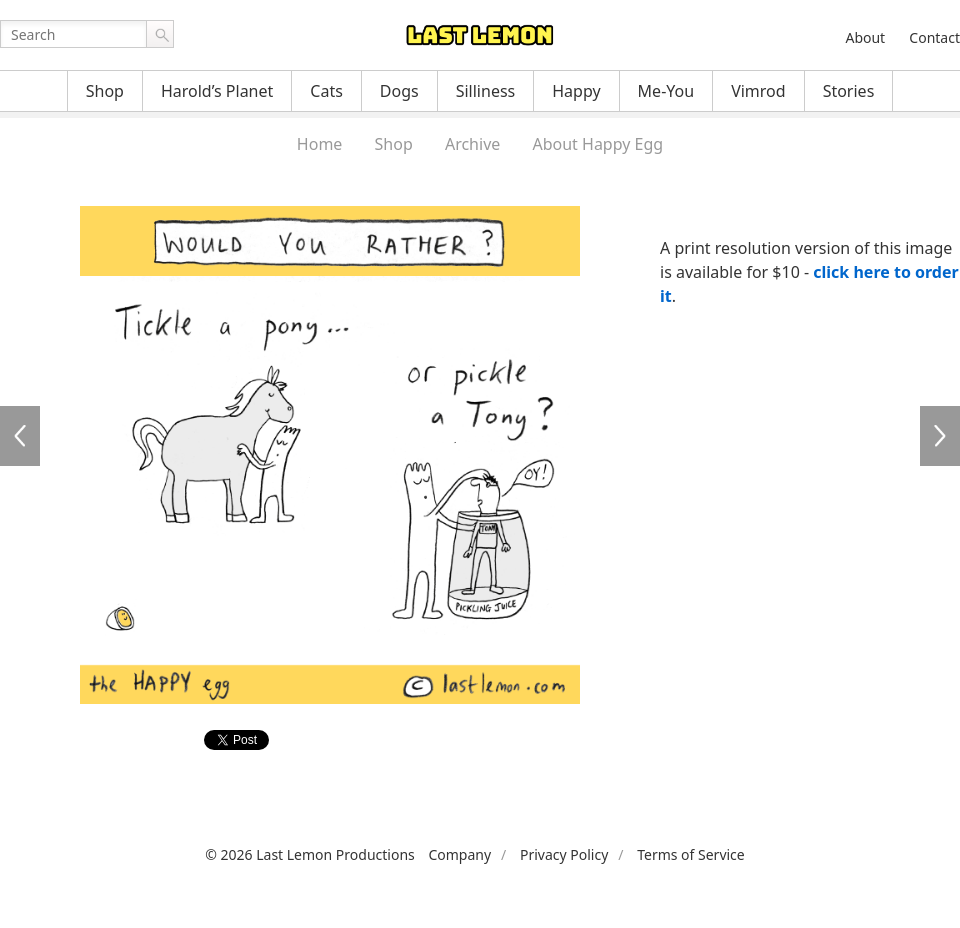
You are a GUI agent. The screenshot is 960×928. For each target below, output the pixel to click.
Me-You (666, 91)
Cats (326, 91)
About (865, 37)
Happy (576, 91)
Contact (934, 37)
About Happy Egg (597, 144)
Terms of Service (691, 854)
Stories (849, 91)
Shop (105, 91)
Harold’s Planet (217, 91)
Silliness (486, 91)
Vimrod (758, 91)
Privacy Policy (564, 854)
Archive (472, 144)
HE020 (20, 436)
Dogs (399, 91)
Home (320, 144)
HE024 (940, 436)
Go (160, 34)
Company (459, 854)
